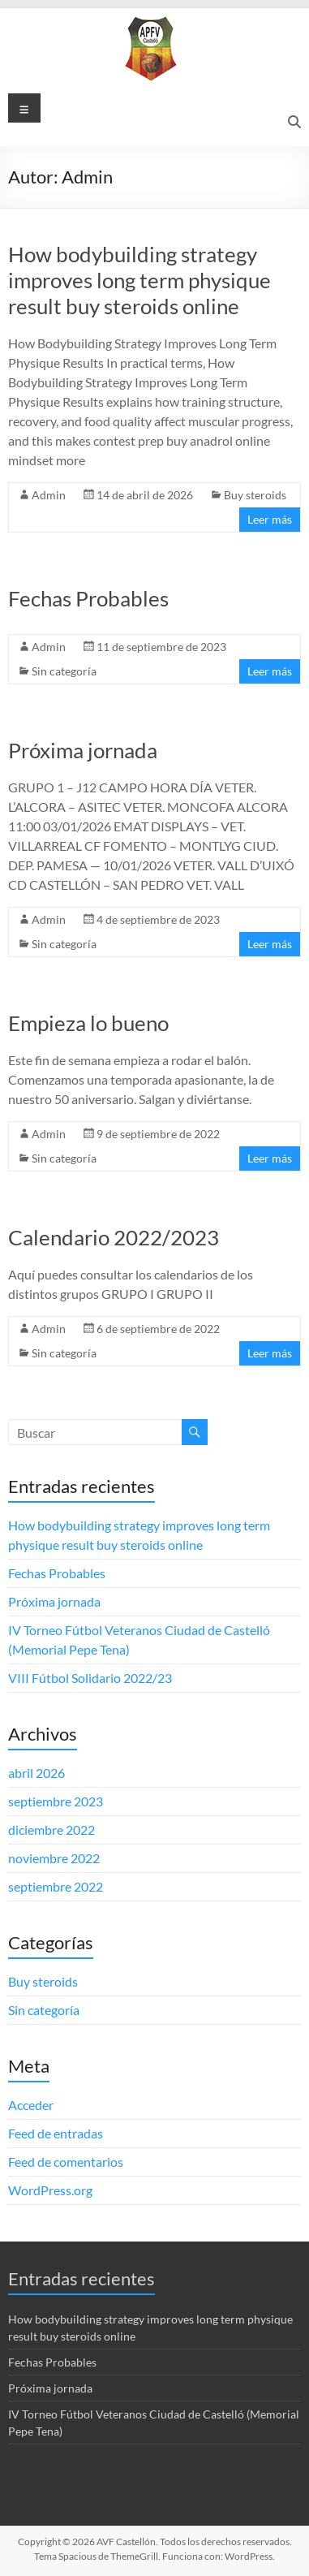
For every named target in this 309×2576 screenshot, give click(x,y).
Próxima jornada (82, 750)
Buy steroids (255, 495)
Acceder (31, 2104)
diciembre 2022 (51, 1829)
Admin (49, 495)
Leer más (269, 519)
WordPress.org (50, 2190)
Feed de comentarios (65, 2161)
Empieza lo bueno (88, 1023)
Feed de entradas (55, 2133)
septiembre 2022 (55, 1886)
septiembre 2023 (55, 1801)
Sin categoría (64, 671)
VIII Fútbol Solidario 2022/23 (90, 1677)
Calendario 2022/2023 (113, 1237)
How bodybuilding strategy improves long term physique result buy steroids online (139, 280)
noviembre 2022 (54, 1858)
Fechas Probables (88, 598)
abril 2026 (36, 1772)
